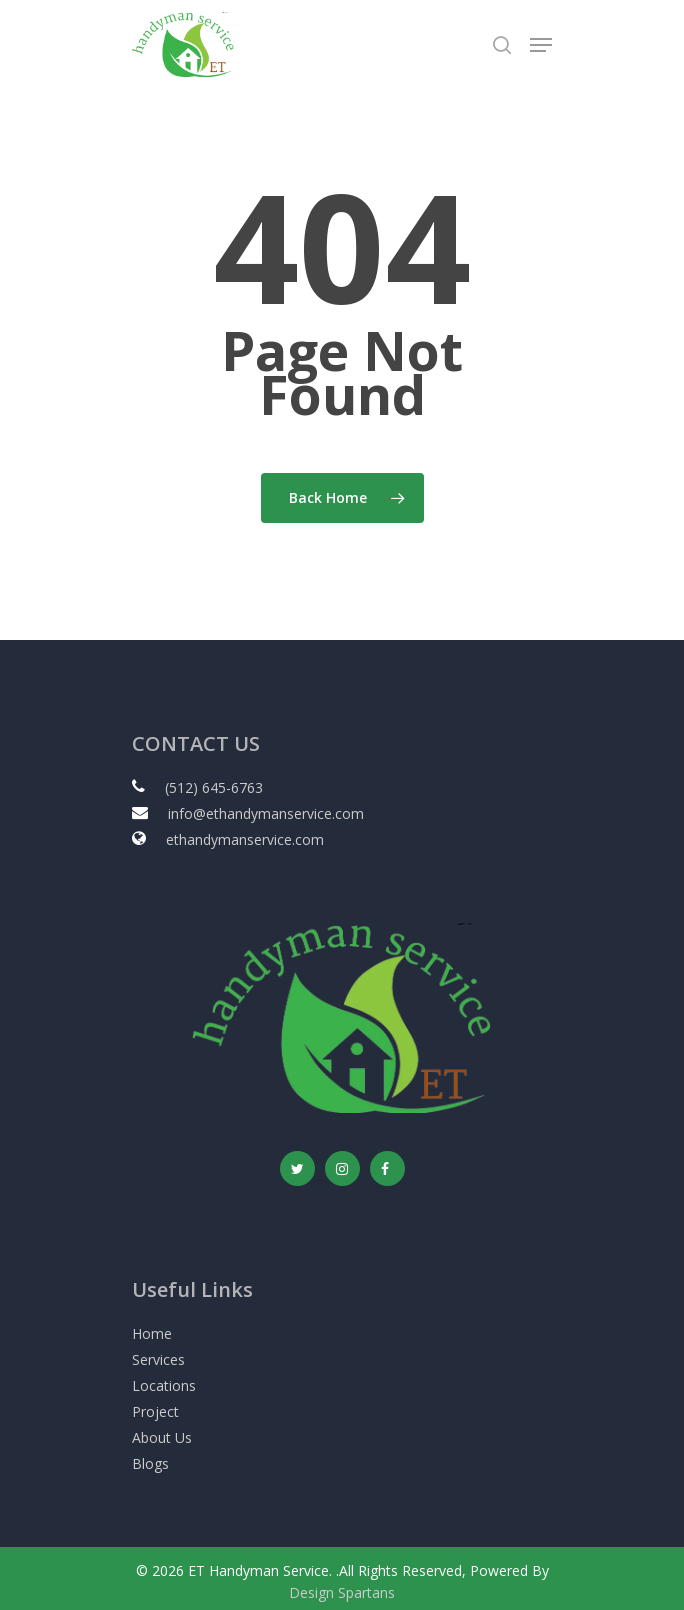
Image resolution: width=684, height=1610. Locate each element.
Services (158, 1359)
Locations (164, 1385)
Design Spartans (342, 1592)
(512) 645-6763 (214, 787)
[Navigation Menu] (541, 45)
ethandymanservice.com (245, 839)
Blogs (150, 1463)
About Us (162, 1437)
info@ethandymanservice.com (266, 813)
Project (155, 1411)
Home (152, 1333)
